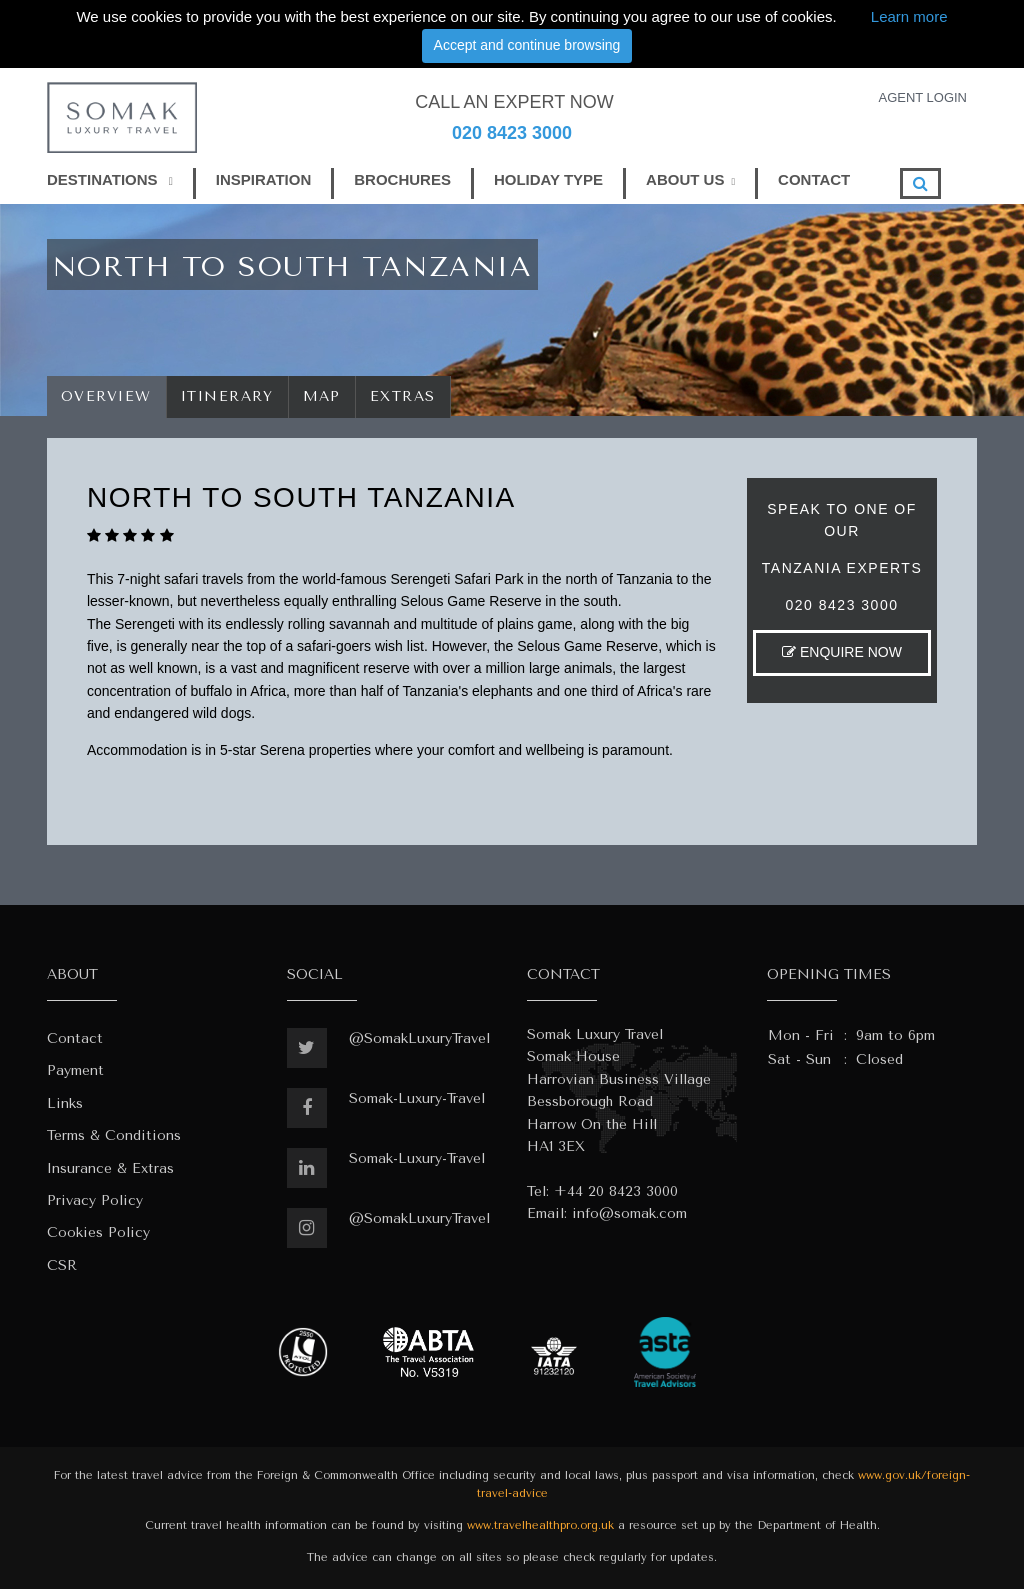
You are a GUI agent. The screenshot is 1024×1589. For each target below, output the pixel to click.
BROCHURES (402, 179)
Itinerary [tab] (227, 396)
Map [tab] (322, 396)
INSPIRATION (264, 179)
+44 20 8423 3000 (616, 1191)
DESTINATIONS (110, 179)
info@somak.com (629, 1213)
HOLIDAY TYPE (548, 179)
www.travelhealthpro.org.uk (540, 1525)
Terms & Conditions (114, 1135)
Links (65, 1103)
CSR (62, 1265)
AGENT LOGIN (922, 97)
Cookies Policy (98, 1232)
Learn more (909, 16)
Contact (75, 1038)
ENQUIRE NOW (842, 652)
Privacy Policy (95, 1200)
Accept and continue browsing (527, 45)
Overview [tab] (106, 396)
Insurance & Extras (110, 1168)
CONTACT (814, 179)
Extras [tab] (403, 396)
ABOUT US (685, 179)
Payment (75, 1070)
